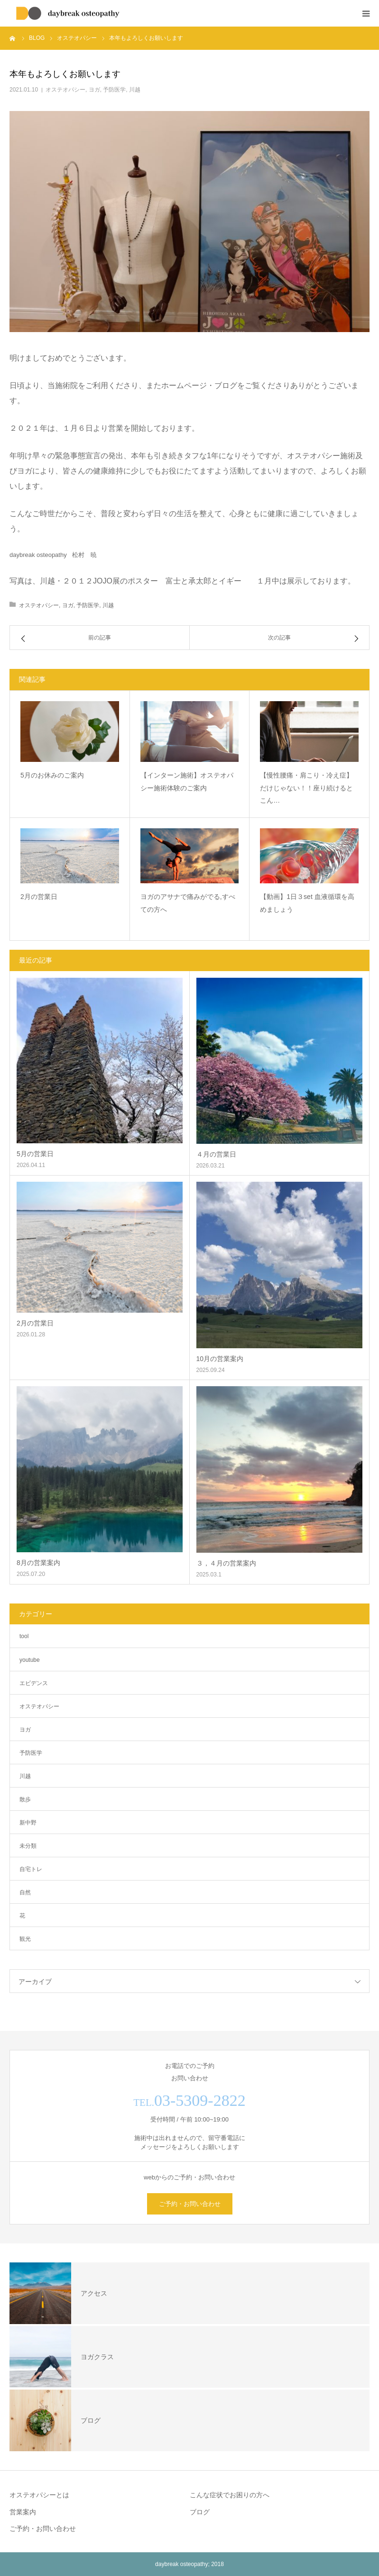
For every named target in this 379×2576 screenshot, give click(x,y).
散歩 (25, 1799)
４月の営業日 (216, 1154)
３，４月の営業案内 (226, 1563)
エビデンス (33, 1683)
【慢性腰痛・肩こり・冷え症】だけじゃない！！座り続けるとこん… (306, 787)
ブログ (200, 2512)
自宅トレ (30, 1869)
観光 (25, 1939)
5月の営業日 (35, 1154)
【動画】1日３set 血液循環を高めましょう (307, 903)
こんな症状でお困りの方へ (229, 2495)
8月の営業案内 (38, 1562)
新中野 (28, 1822)
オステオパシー (65, 89)
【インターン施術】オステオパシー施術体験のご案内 (186, 781)
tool (23, 1636)
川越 (134, 89)
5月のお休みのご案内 (52, 775)
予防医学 (114, 89)
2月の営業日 (38, 896)
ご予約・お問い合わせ (190, 2203)
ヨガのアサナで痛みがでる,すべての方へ (187, 903)
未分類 (28, 1846)
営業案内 (22, 2512)
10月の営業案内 (220, 1358)
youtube (29, 1660)
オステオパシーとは (39, 2495)
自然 (25, 1892)
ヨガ (94, 89)
